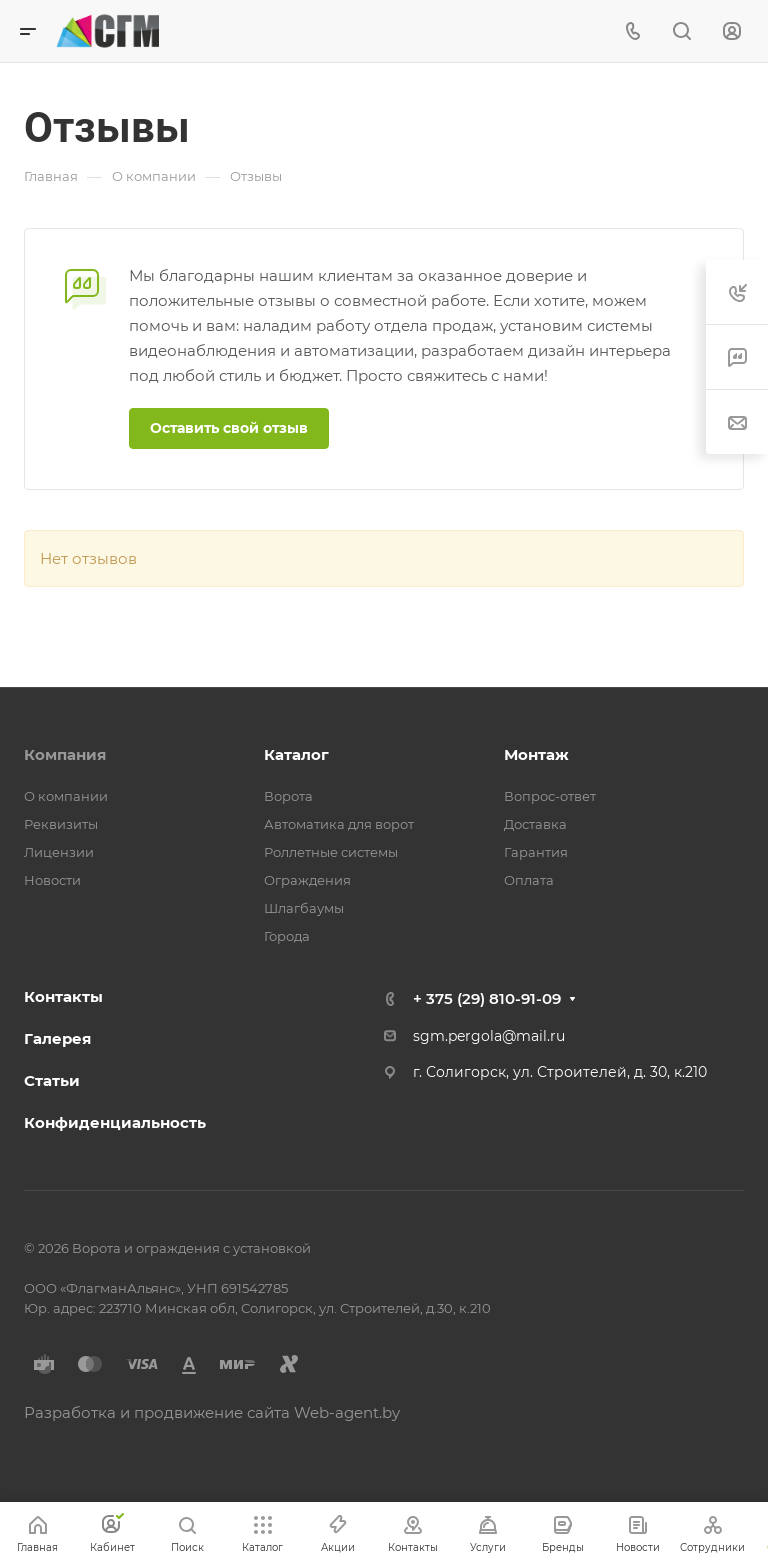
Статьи (52, 1080)
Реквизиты (61, 824)
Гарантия (536, 852)
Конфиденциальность (115, 1122)
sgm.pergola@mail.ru (489, 1036)
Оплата (529, 880)
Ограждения (307, 880)
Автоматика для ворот (339, 824)
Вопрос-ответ (550, 796)
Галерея (57, 1038)
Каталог (296, 754)
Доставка (535, 824)
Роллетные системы (331, 852)
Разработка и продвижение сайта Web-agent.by (212, 1412)
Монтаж (536, 754)
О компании (66, 796)
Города (287, 936)
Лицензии (59, 852)
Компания (65, 754)
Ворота (288, 796)
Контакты (63, 996)
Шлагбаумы (304, 908)
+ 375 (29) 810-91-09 (487, 998)
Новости (52, 880)
